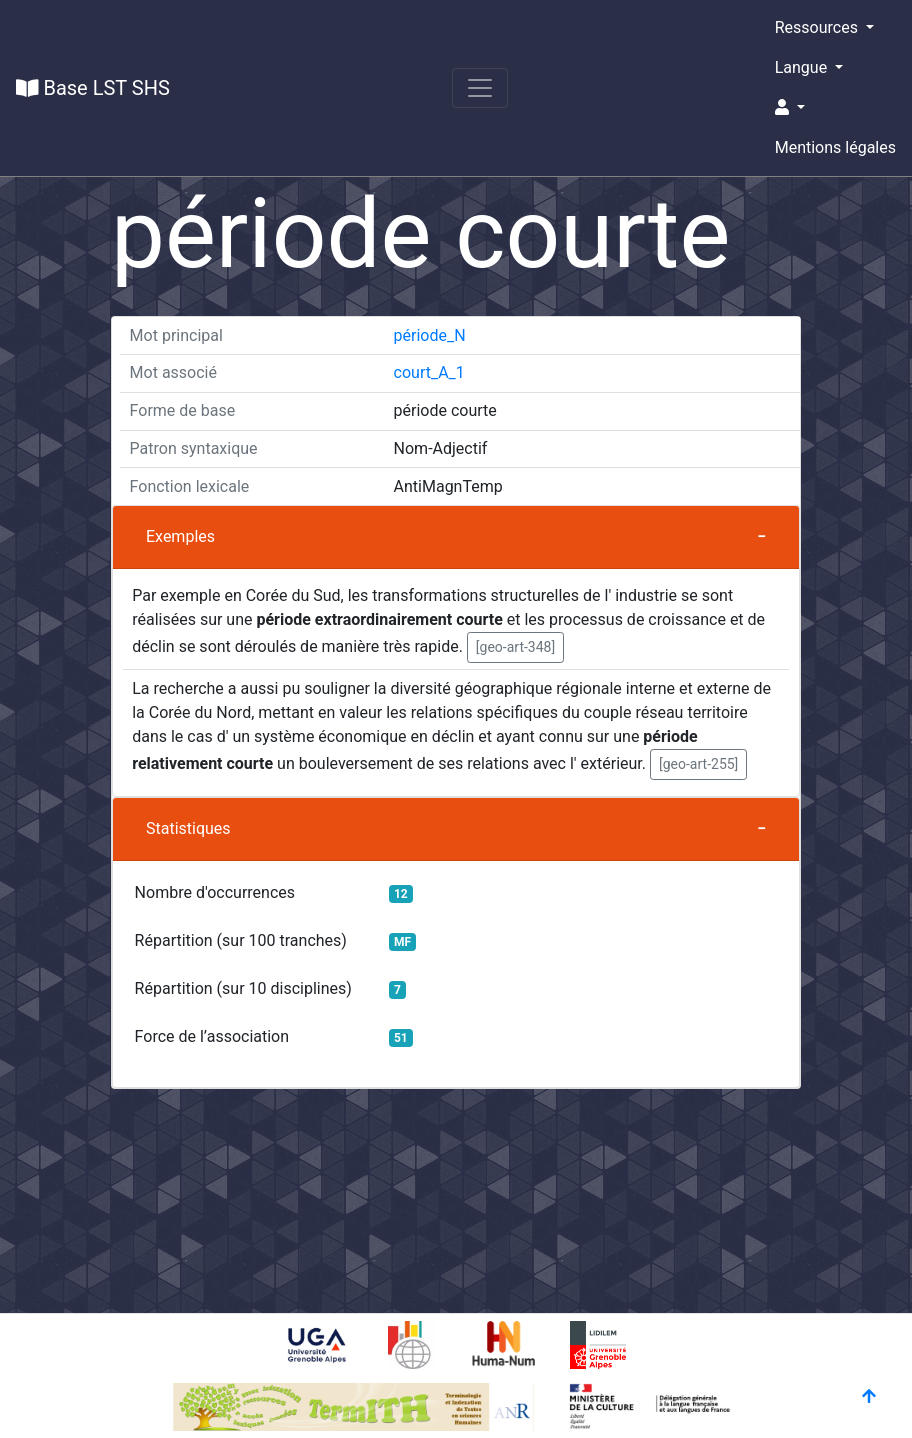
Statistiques (188, 828)
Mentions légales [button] (835, 147)
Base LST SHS (93, 88)
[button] (835, 108)
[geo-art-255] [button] (698, 764)
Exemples (180, 536)
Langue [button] (803, 67)
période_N (430, 335)
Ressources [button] (818, 27)
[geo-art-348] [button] (515, 647)
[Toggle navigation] (480, 88)
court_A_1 (429, 372)
